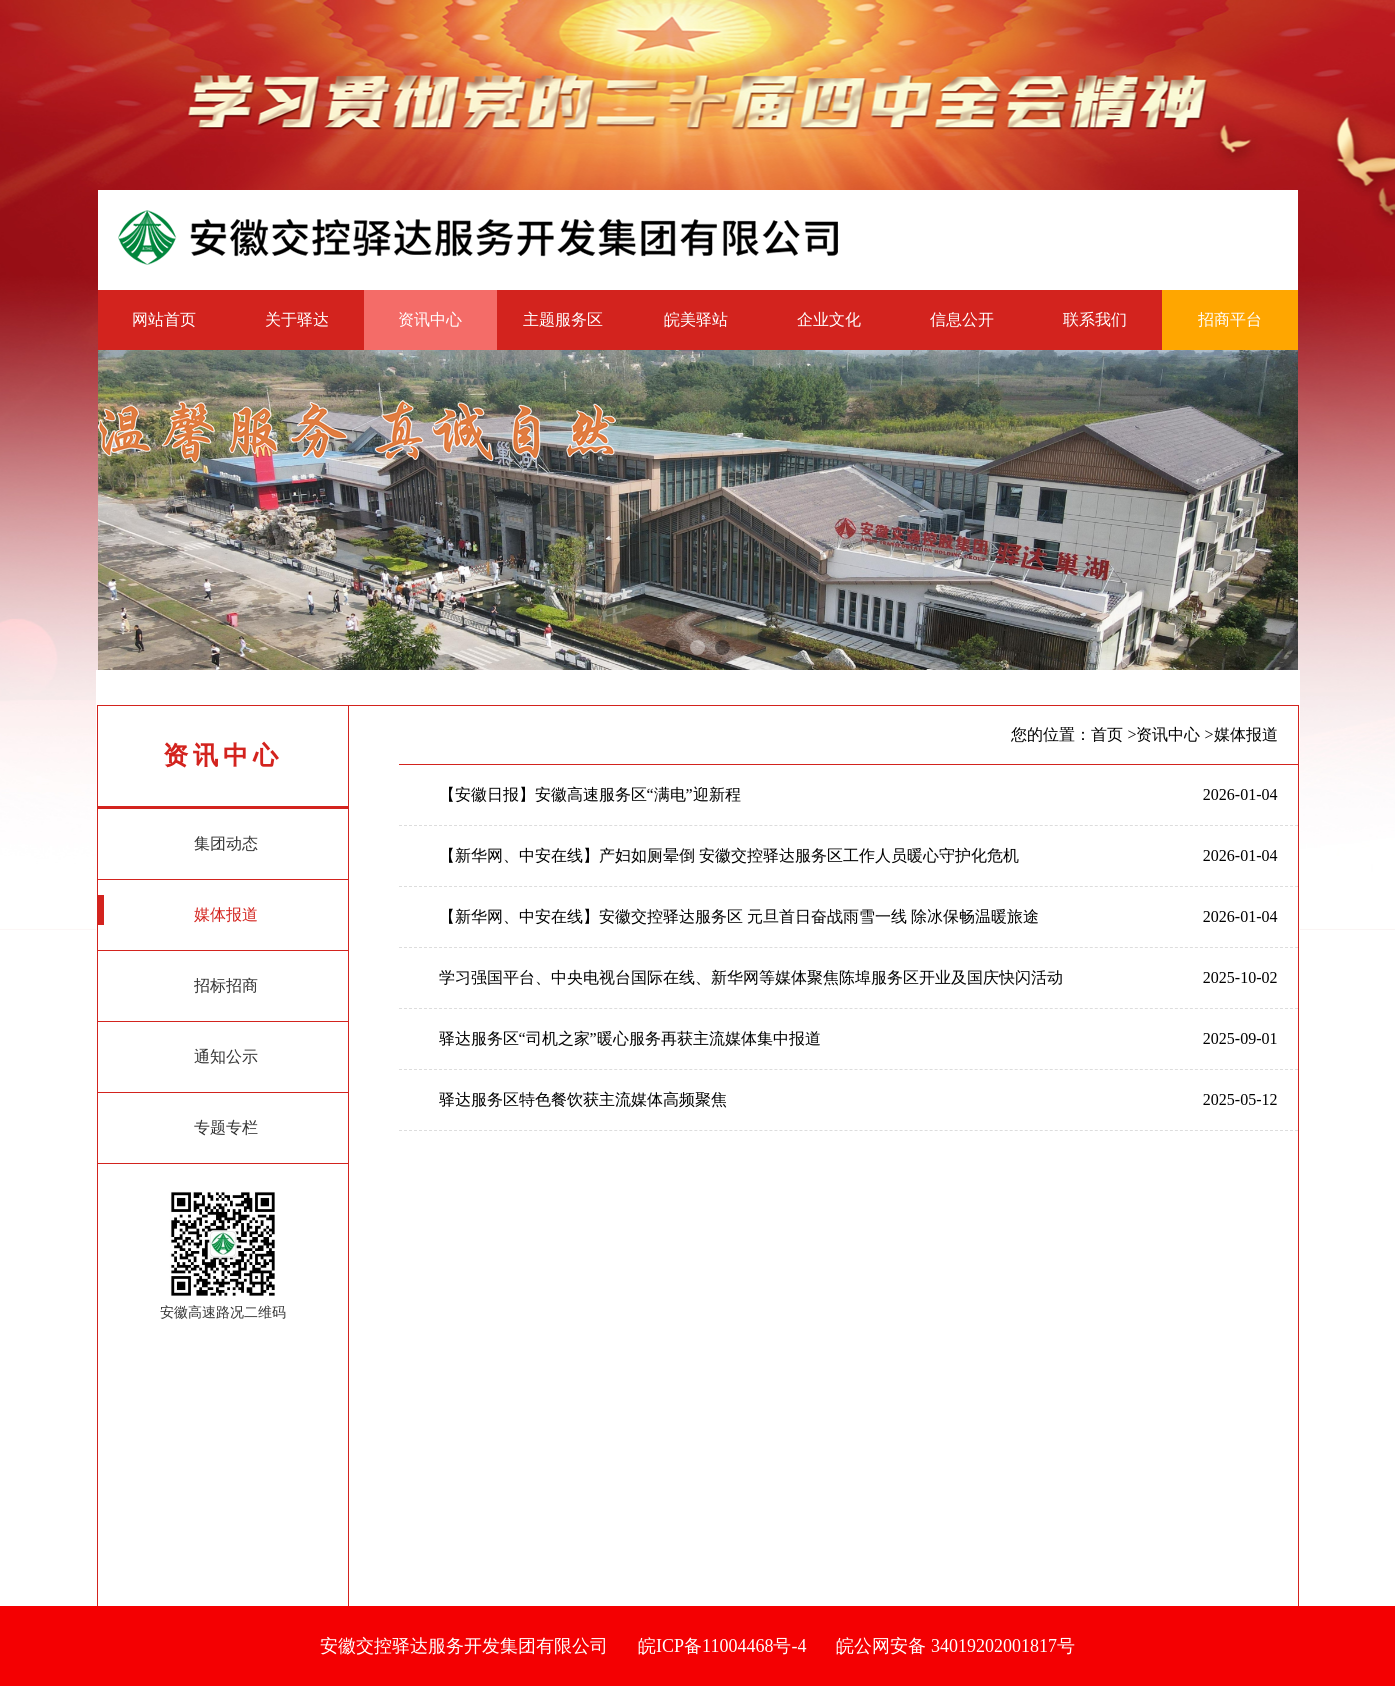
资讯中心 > (1174, 734)
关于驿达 (297, 319)
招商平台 (1230, 319)
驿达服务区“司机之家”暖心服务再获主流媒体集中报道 (630, 1038)
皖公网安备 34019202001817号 (955, 1646)
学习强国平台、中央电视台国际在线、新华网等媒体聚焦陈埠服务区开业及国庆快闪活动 (751, 977)
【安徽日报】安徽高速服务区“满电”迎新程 (590, 794)
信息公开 (962, 319)
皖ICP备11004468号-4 (722, 1646)
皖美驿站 (696, 319)
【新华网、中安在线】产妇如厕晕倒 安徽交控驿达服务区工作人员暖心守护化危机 (729, 855)
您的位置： (1051, 734)
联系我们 (1095, 319)
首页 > (1113, 734)
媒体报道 (178, 910)
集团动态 (178, 839)
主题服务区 (563, 319)
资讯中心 (430, 319)
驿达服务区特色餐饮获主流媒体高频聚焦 (583, 1099)
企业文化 (829, 319)
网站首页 (164, 319)
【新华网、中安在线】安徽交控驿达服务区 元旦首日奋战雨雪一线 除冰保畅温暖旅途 (739, 916)
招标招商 (178, 981)
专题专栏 (178, 1123)
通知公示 (178, 1052)
